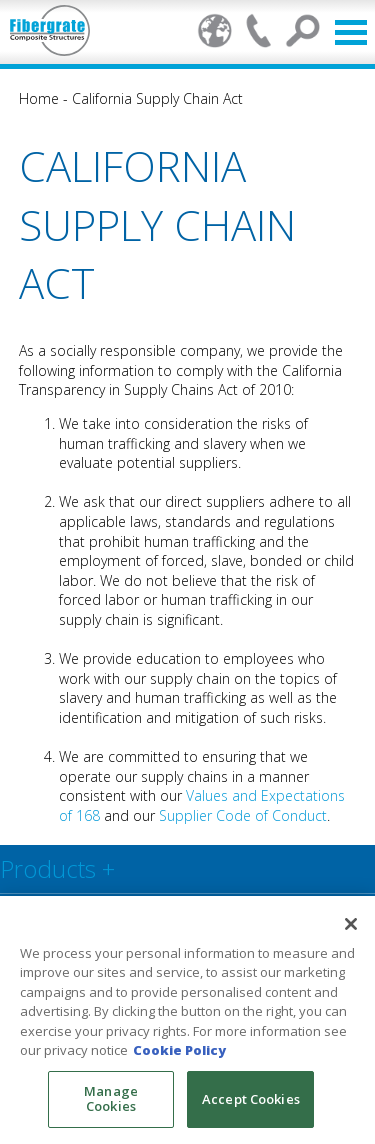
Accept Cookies (251, 1099)
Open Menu (351, 32)
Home (39, 98)
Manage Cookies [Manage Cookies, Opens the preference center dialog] (111, 1099)
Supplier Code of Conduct (241, 815)
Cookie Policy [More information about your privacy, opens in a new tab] (179, 1050)
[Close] (351, 924)
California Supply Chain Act (157, 98)
